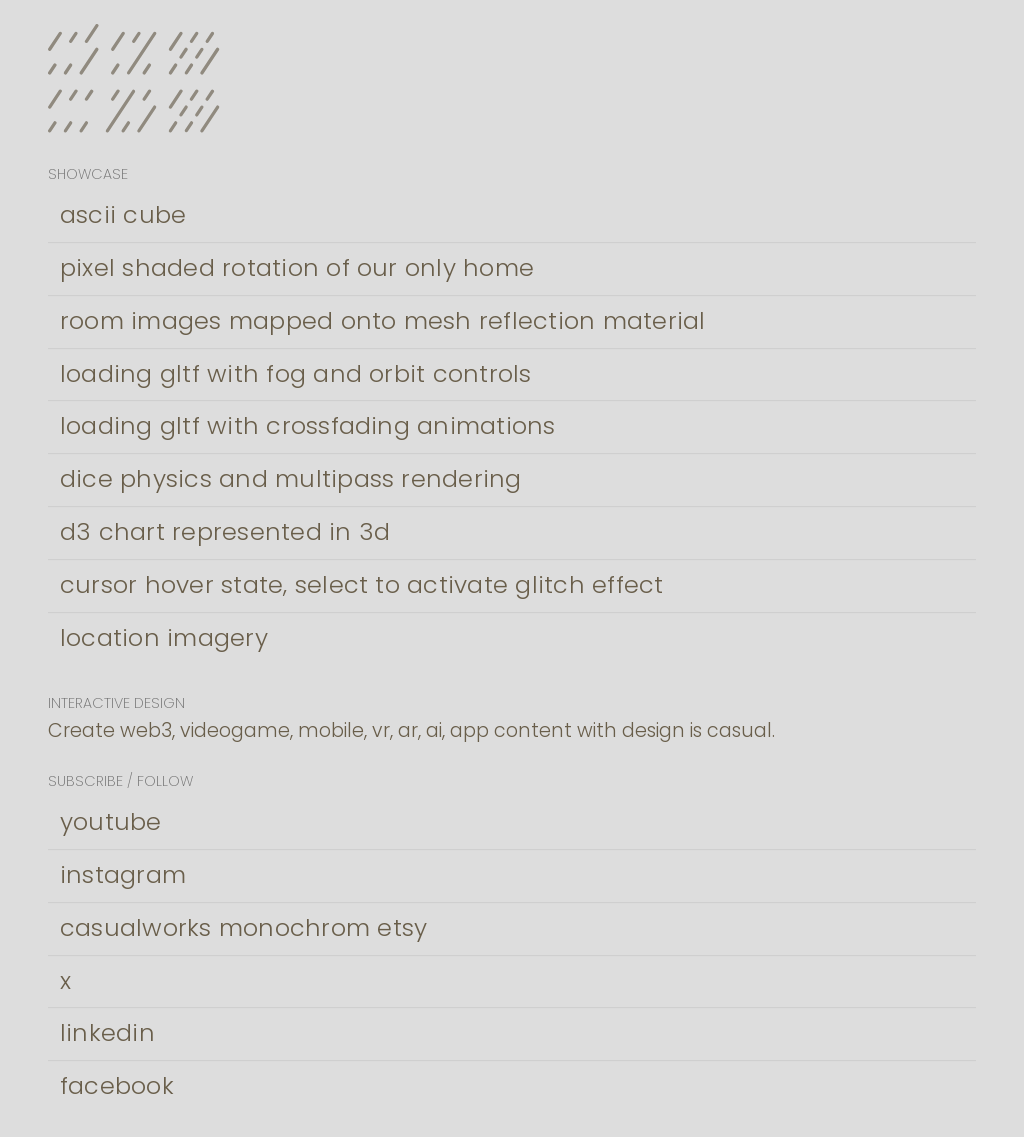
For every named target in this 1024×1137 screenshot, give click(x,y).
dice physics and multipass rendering (291, 478)
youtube (111, 821)
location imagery (164, 637)
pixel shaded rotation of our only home (297, 267)
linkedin (107, 1032)
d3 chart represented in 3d (225, 531)
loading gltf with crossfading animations (308, 425)
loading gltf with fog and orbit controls (296, 373)
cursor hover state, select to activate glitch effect (361, 584)
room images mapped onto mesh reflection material (383, 320)
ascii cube (123, 214)
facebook (117, 1085)
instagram (123, 874)
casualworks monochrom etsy (243, 927)
